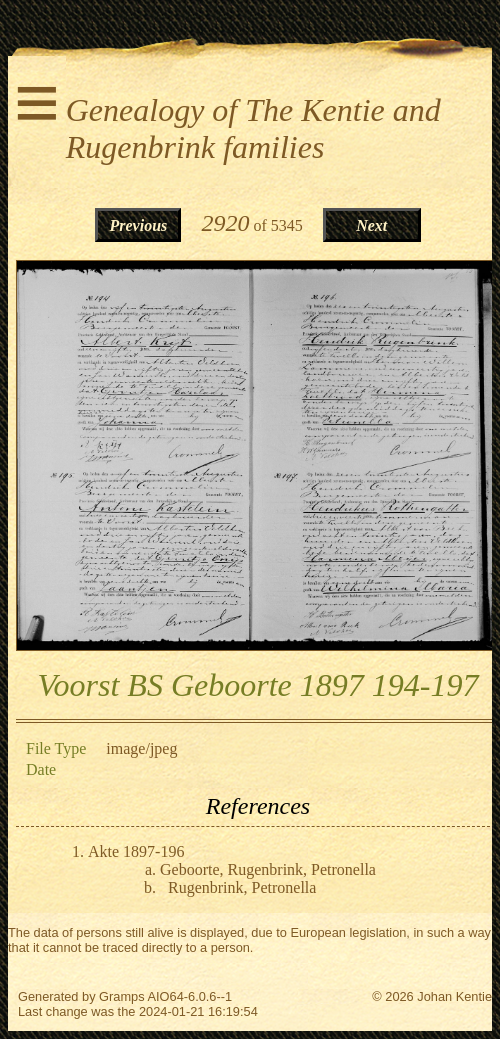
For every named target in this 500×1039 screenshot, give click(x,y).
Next (371, 225)
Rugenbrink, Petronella (242, 887)
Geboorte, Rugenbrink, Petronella (268, 869)
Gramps (122, 996)
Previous (139, 225)
